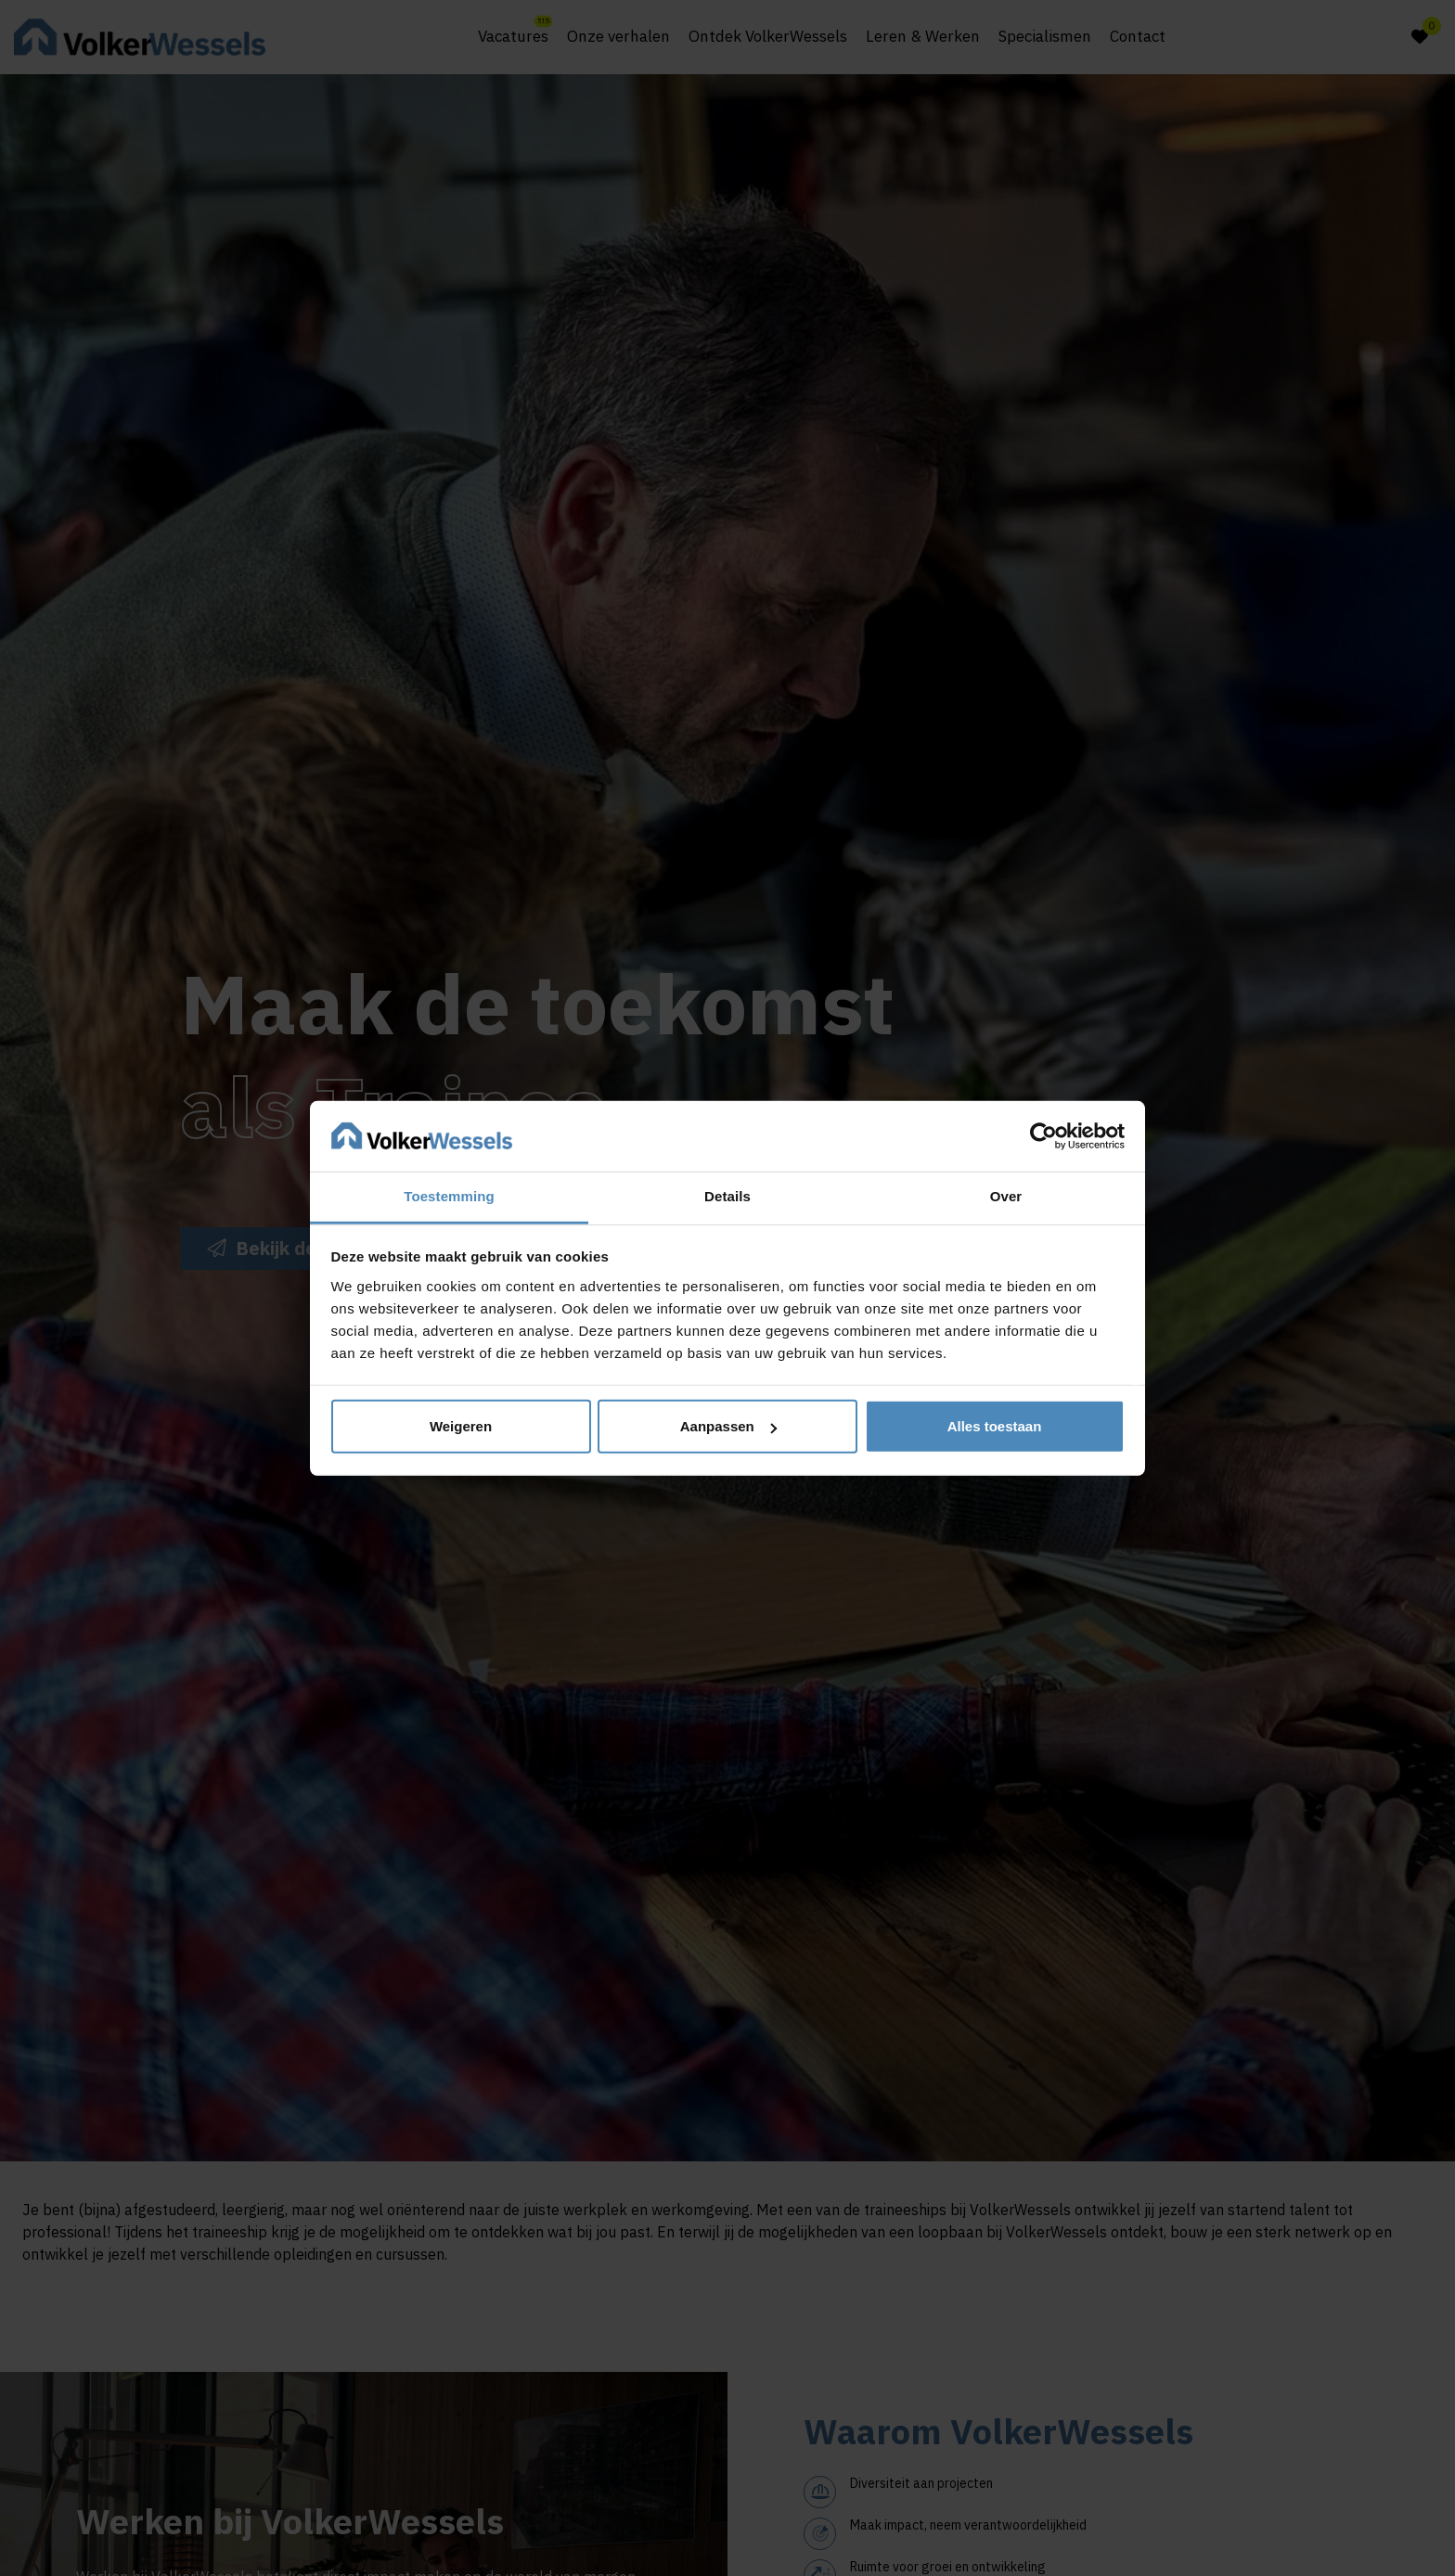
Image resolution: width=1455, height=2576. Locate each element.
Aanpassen (728, 1426)
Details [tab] (727, 1196)
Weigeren (461, 1426)
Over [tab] (1006, 1196)
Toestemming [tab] (449, 1196)
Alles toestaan (994, 1426)
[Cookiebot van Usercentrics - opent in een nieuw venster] (1043, 1136)
